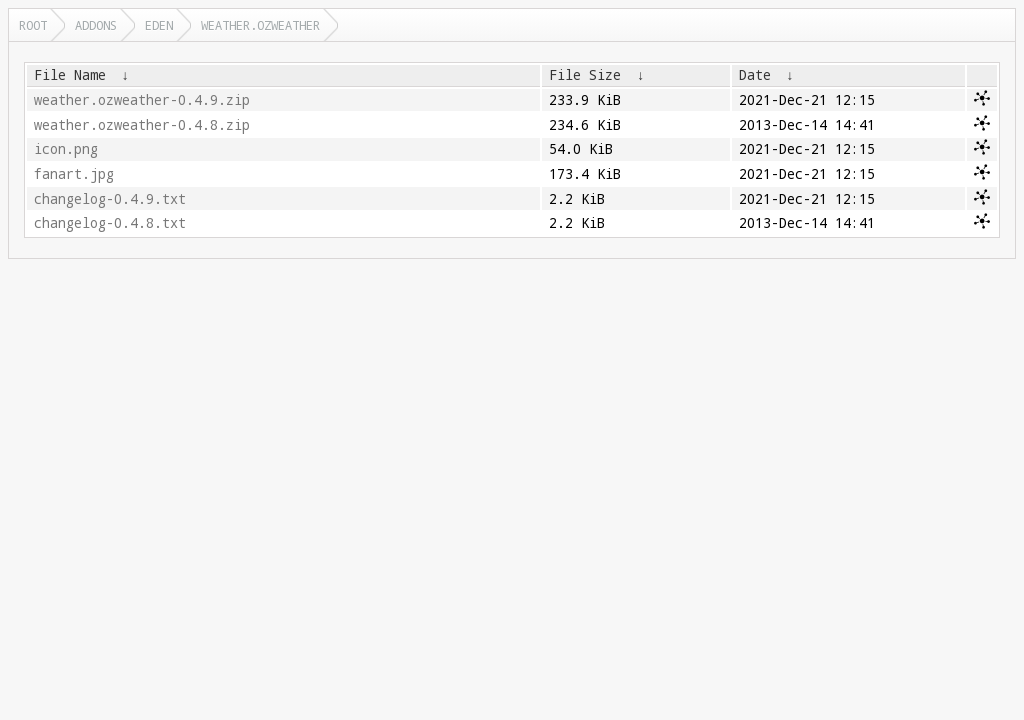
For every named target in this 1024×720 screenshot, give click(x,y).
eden (159, 25)
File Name (70, 75)
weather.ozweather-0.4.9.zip (142, 100)
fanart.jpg (74, 174)
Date (755, 75)
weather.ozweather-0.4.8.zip (142, 125)
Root (33, 25)
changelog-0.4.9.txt (110, 199)
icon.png (66, 149)
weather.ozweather (260, 25)
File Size (585, 75)
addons (96, 25)
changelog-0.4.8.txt (110, 223)
